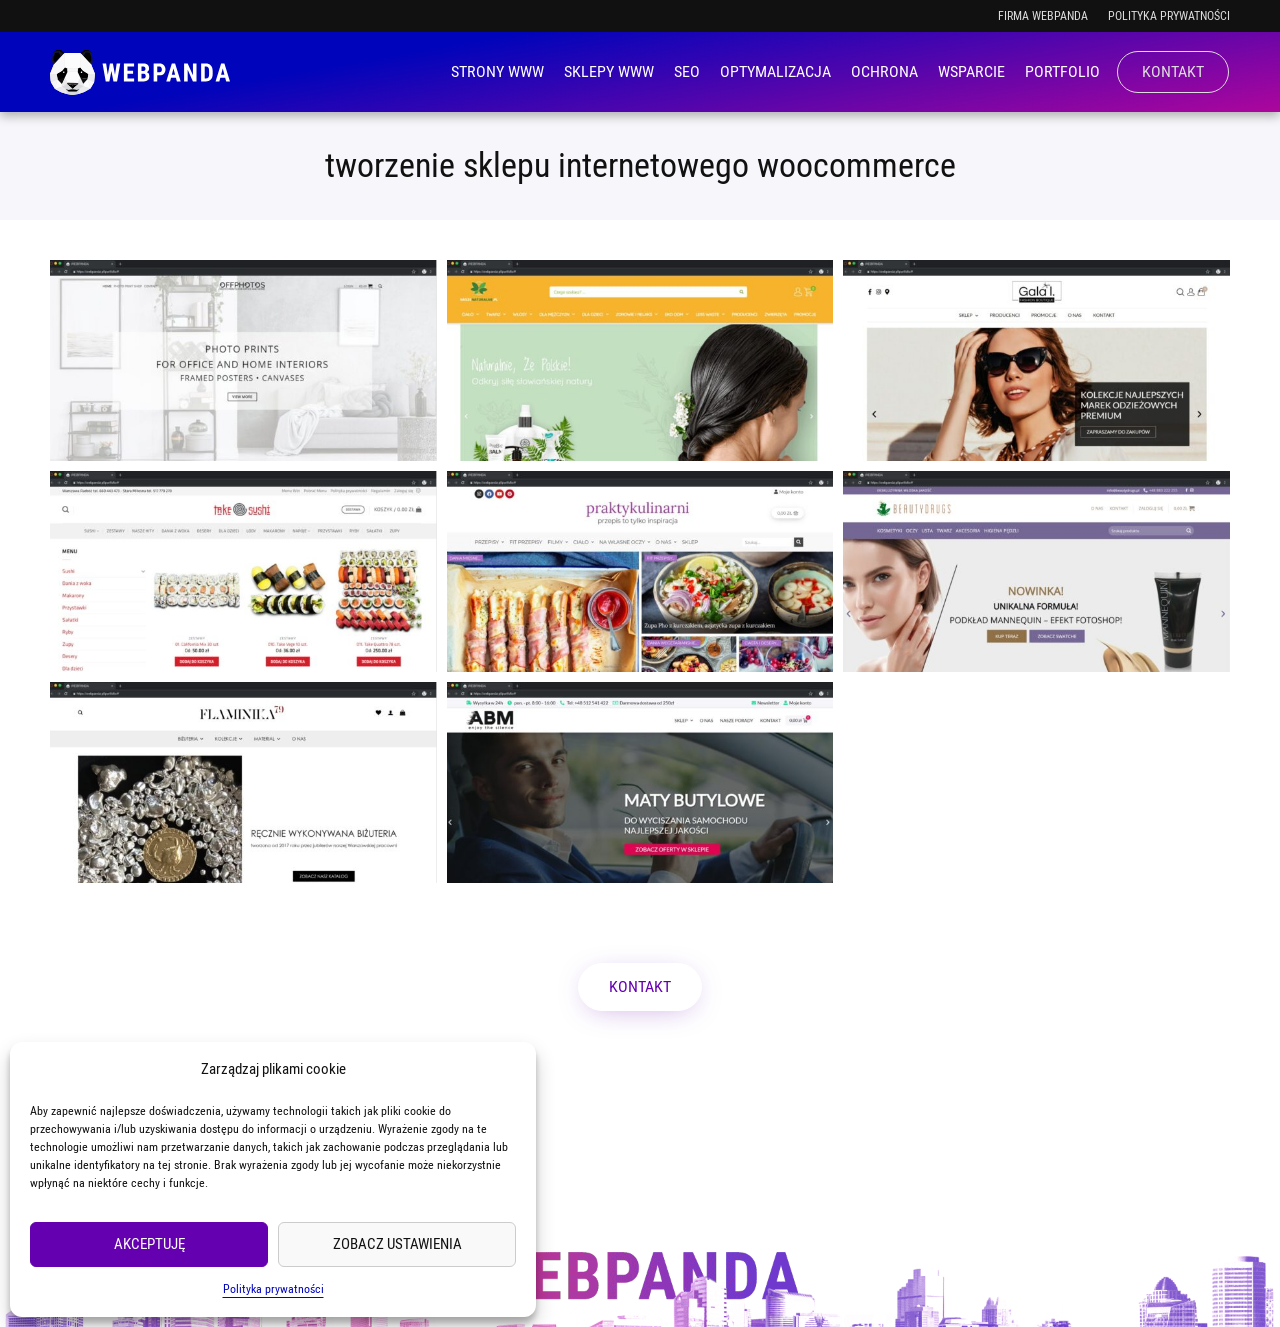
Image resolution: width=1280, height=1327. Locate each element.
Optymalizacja (775, 71)
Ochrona (884, 71)
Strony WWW (497, 71)
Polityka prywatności (273, 1289)
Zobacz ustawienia (397, 1244)
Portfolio (1062, 71)
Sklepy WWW (609, 71)
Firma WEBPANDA (1043, 16)
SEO (687, 71)
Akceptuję (149, 1244)
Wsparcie (971, 71)
